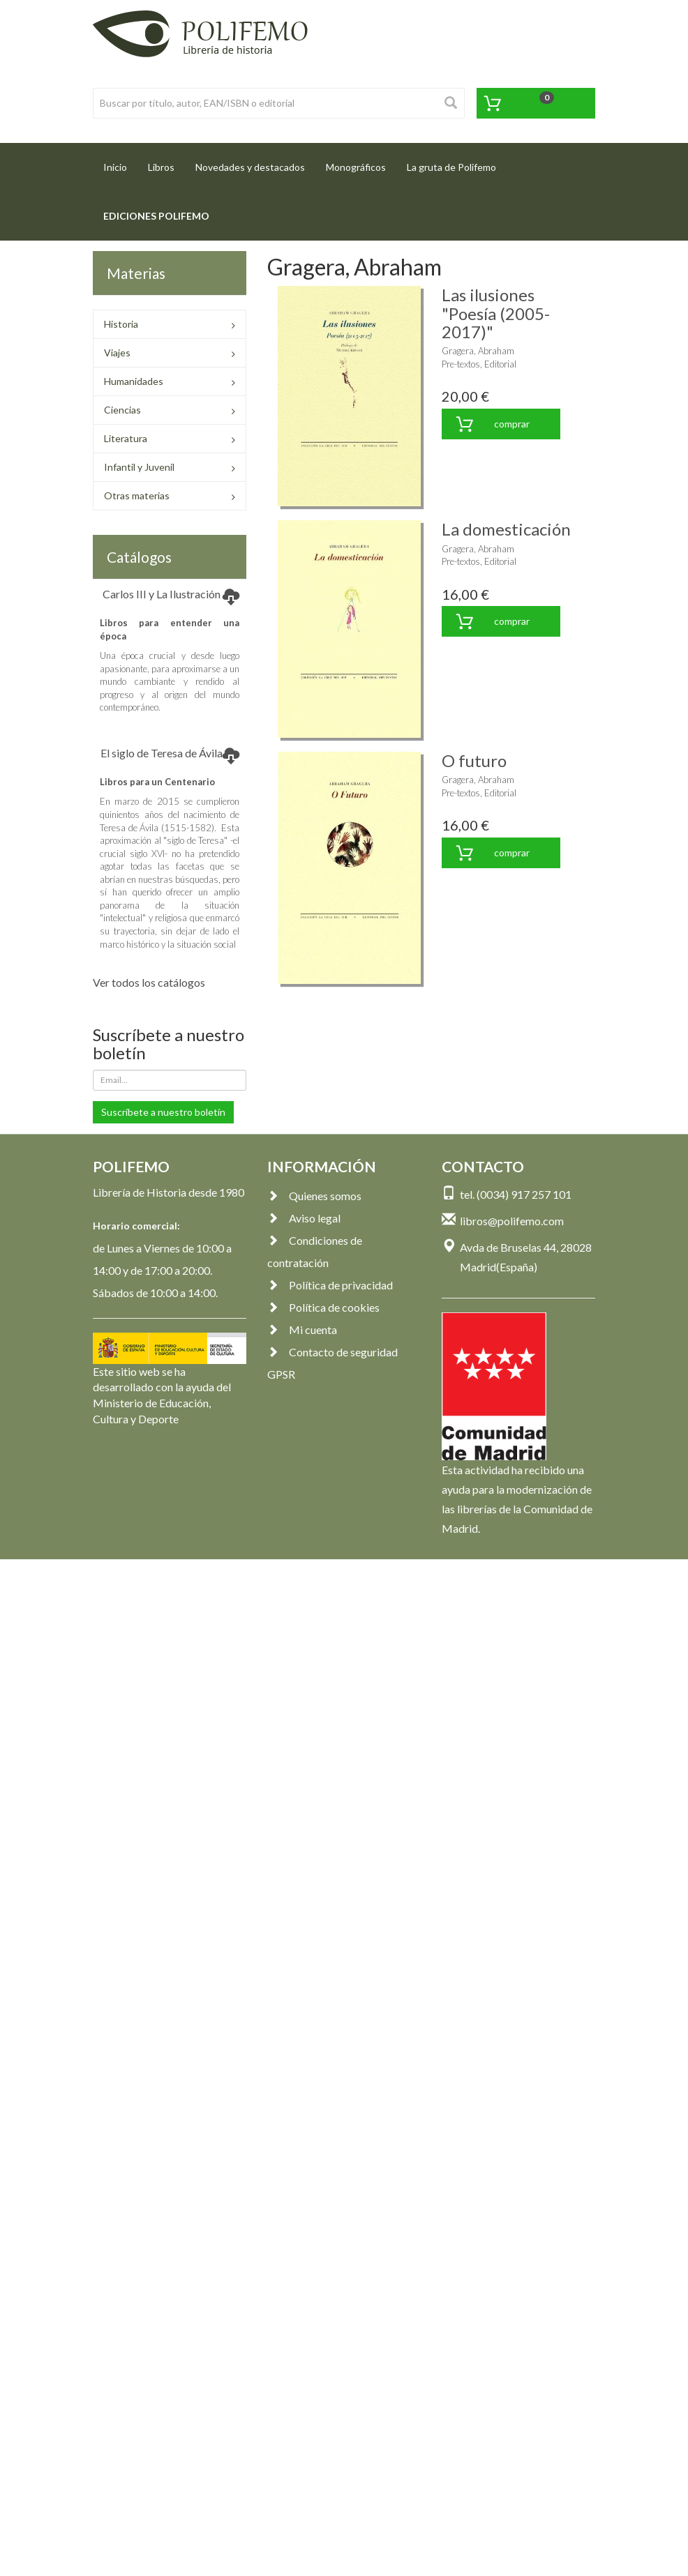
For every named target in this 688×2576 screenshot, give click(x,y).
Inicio (120, 163)
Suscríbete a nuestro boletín (163, 1112)
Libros (161, 167)
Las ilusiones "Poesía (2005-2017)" (496, 313)
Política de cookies (323, 1307)
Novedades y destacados (250, 167)
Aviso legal (304, 1218)
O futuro (474, 760)
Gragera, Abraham (478, 350)
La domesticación (506, 529)
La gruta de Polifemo (451, 167)
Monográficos (356, 167)
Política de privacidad (330, 1284)
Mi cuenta (302, 1329)
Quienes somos (314, 1195)
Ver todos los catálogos (149, 982)
